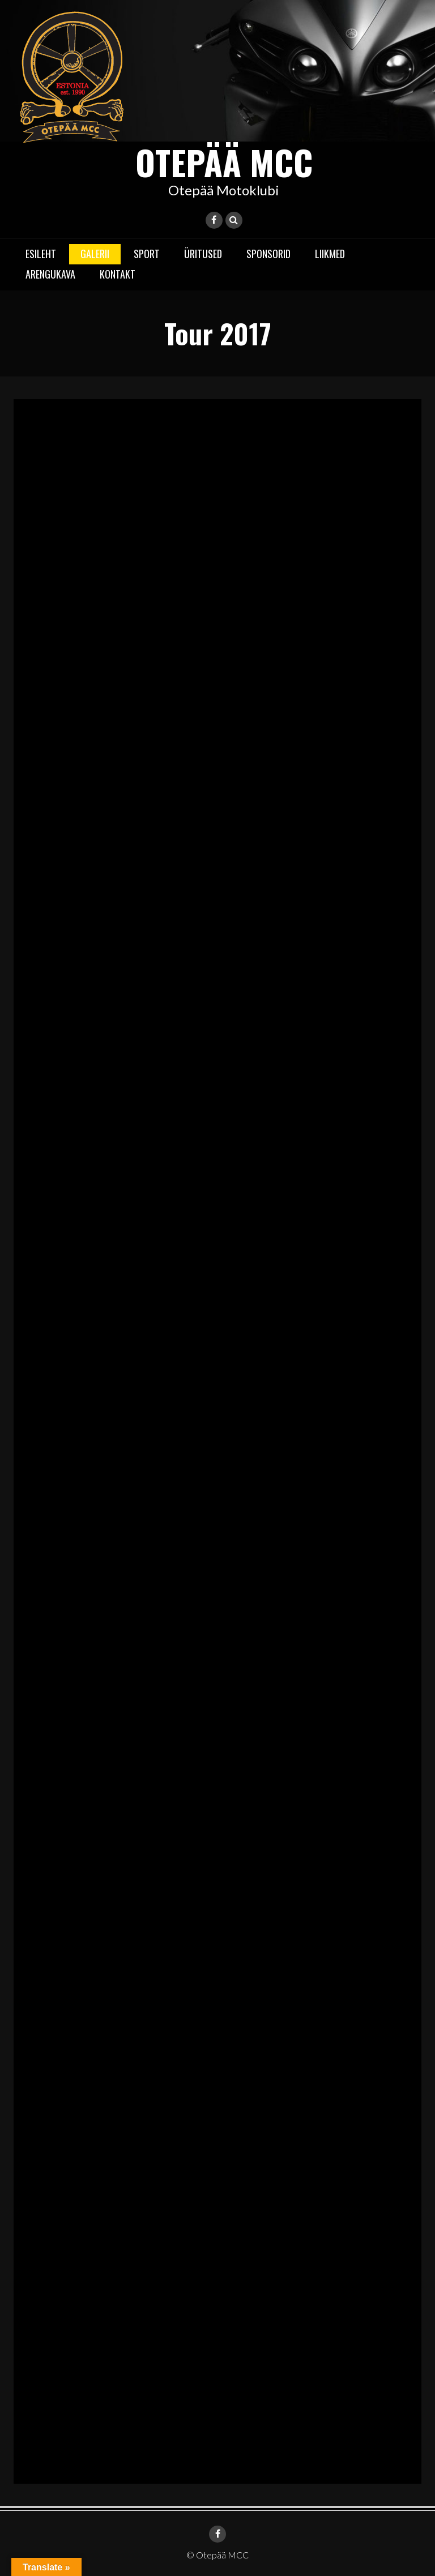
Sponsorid (268, 253)
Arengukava (50, 274)
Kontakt (117, 274)
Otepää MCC (224, 161)
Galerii (94, 253)
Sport (147, 253)
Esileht (40, 253)
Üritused (203, 253)
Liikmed (330, 253)
